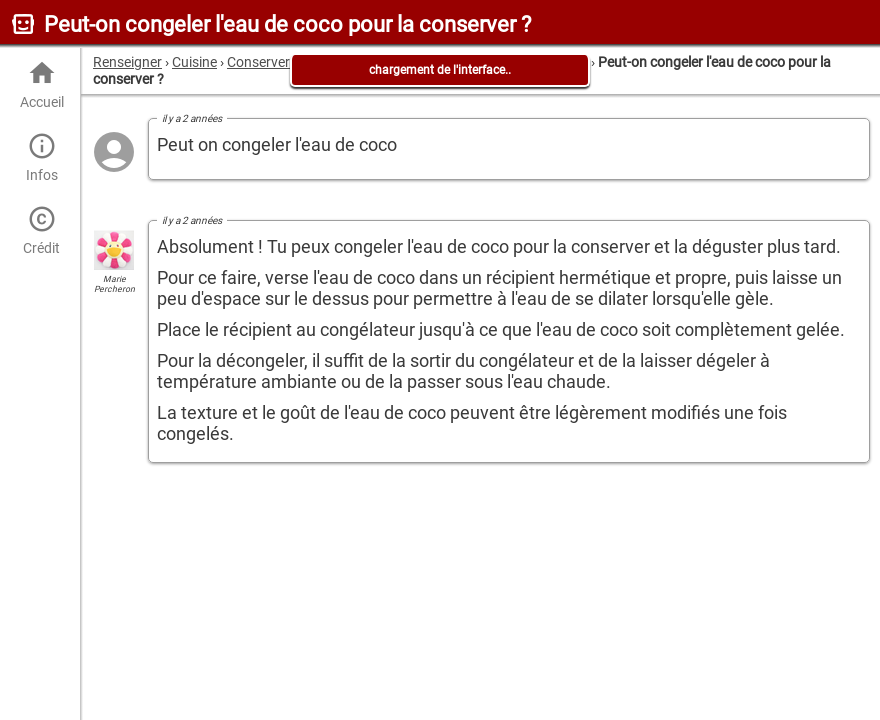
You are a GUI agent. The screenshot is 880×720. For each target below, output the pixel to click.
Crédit (41, 230)
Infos (41, 157)
